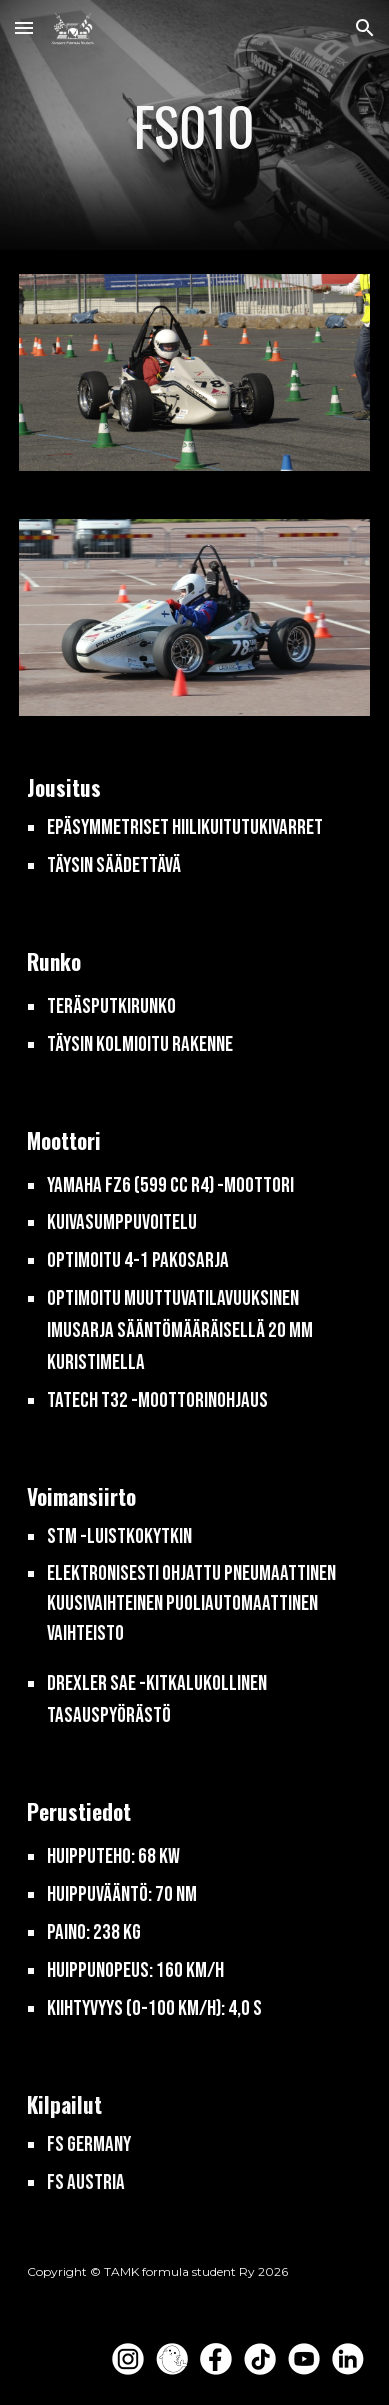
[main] (194, 125)
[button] (24, 27)
